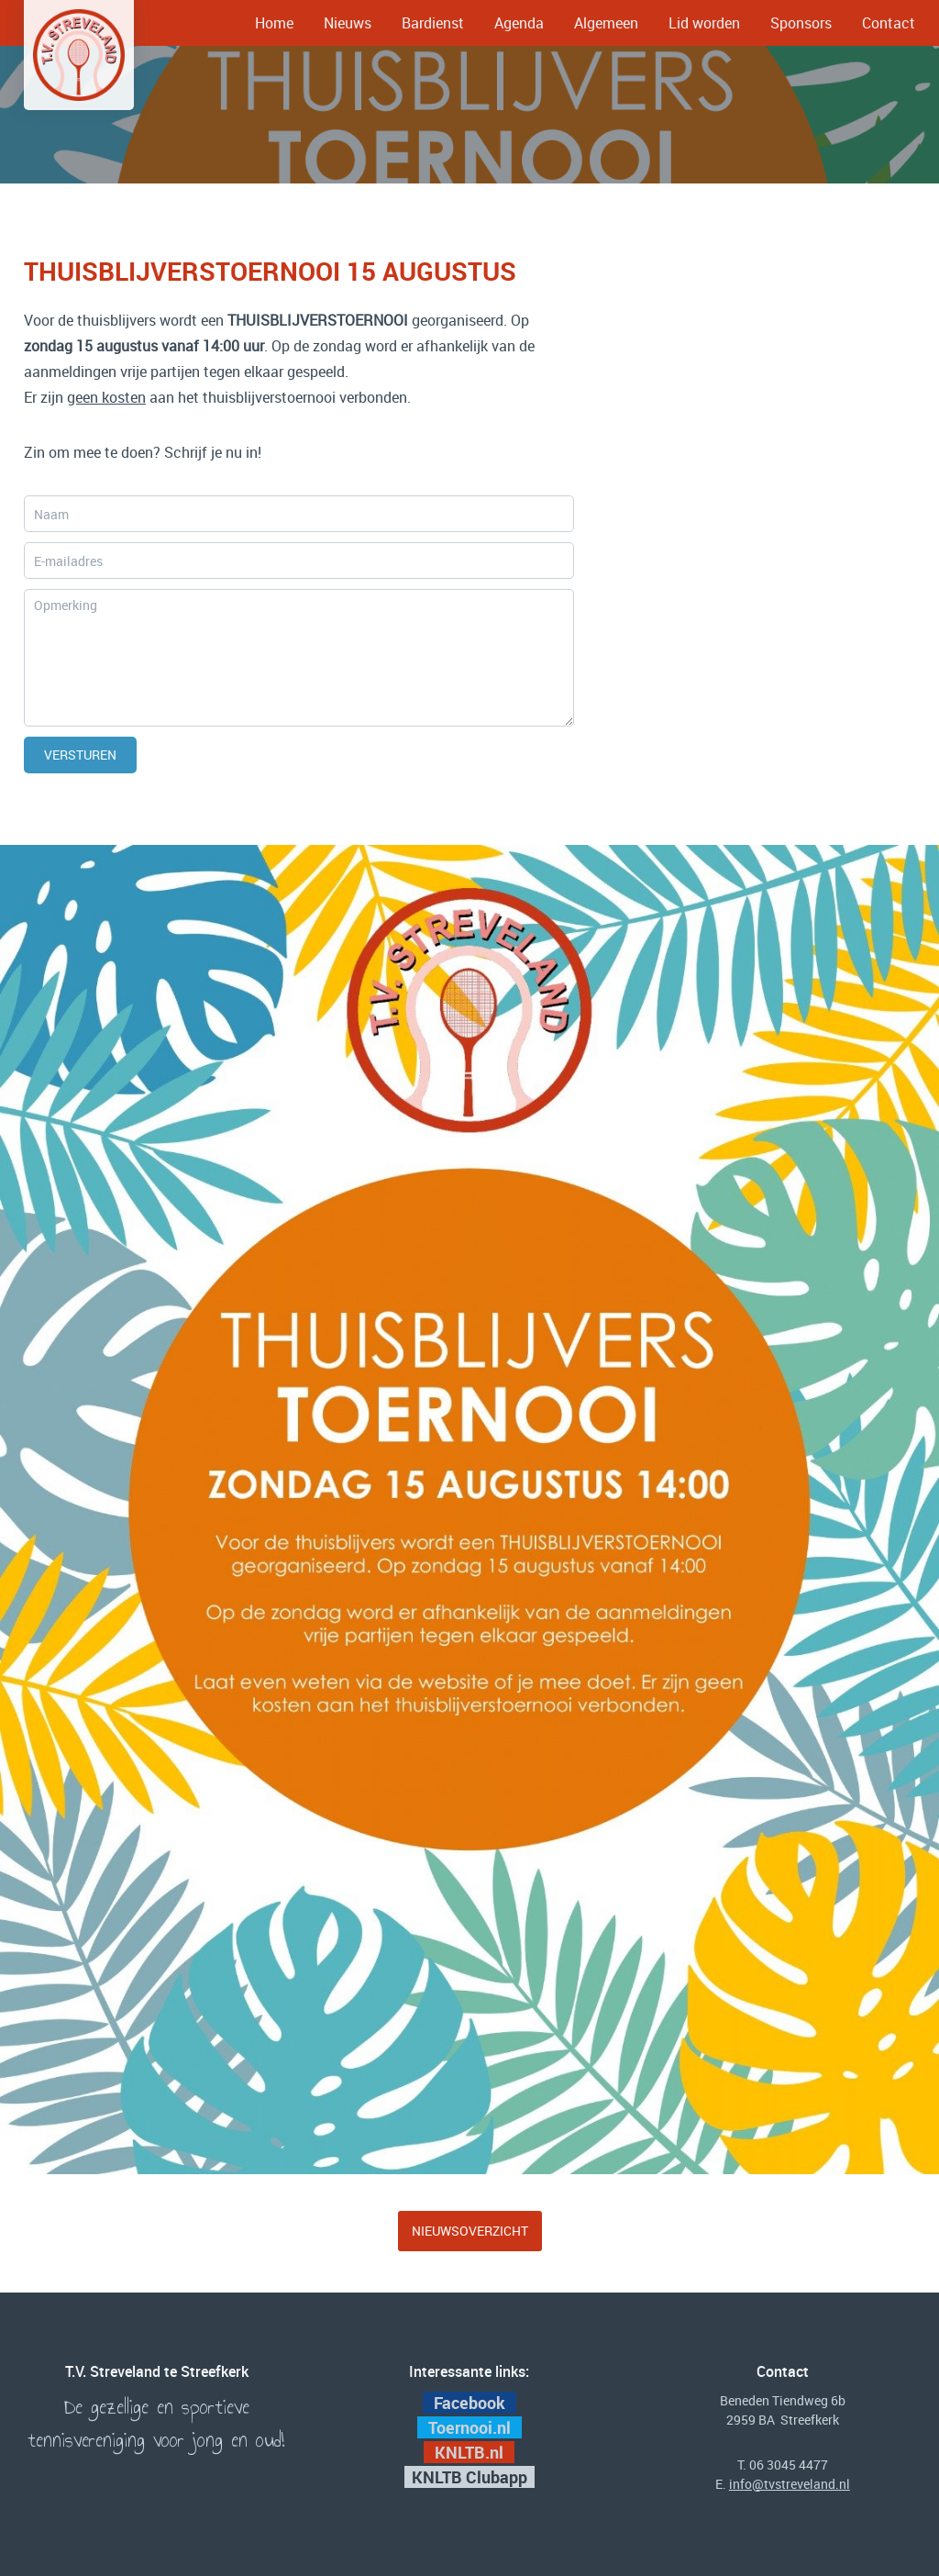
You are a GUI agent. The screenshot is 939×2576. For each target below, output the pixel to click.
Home (274, 23)
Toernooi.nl (471, 2427)
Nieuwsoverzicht (470, 2230)
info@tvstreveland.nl (789, 2484)
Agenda (519, 23)
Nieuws (347, 23)
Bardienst (433, 23)
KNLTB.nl (471, 2452)
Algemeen (606, 23)
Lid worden (704, 23)
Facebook (469, 2403)
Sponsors (801, 23)
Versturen (80, 754)
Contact (888, 23)
